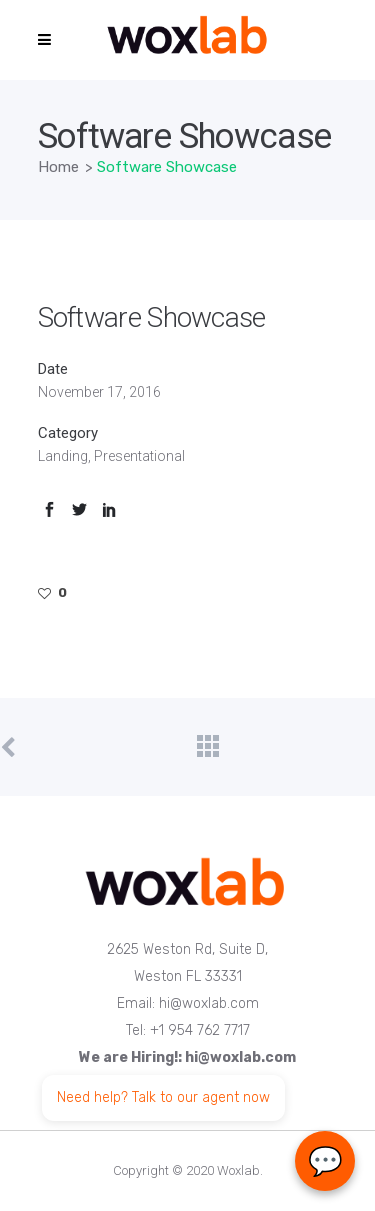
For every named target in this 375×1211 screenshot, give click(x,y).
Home (58, 167)
